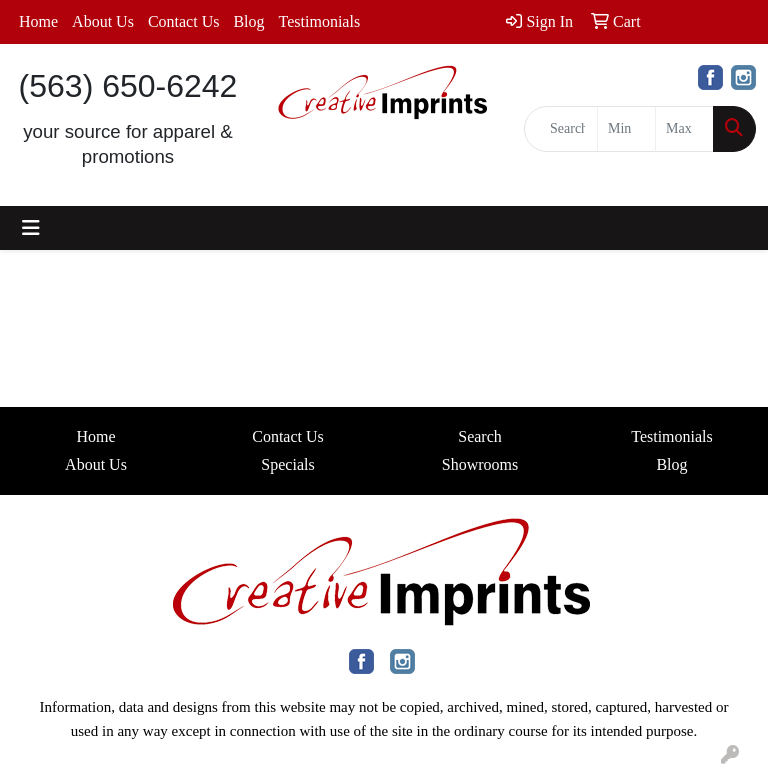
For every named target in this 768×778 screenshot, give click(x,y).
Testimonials (320, 21)
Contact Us (184, 21)
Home (38, 21)
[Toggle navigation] (31, 228)
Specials (287, 464)
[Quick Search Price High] (684, 129)
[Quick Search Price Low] (626, 129)
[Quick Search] (561, 129)
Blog (248, 21)
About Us (103, 21)
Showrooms (480, 464)
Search (480, 436)
